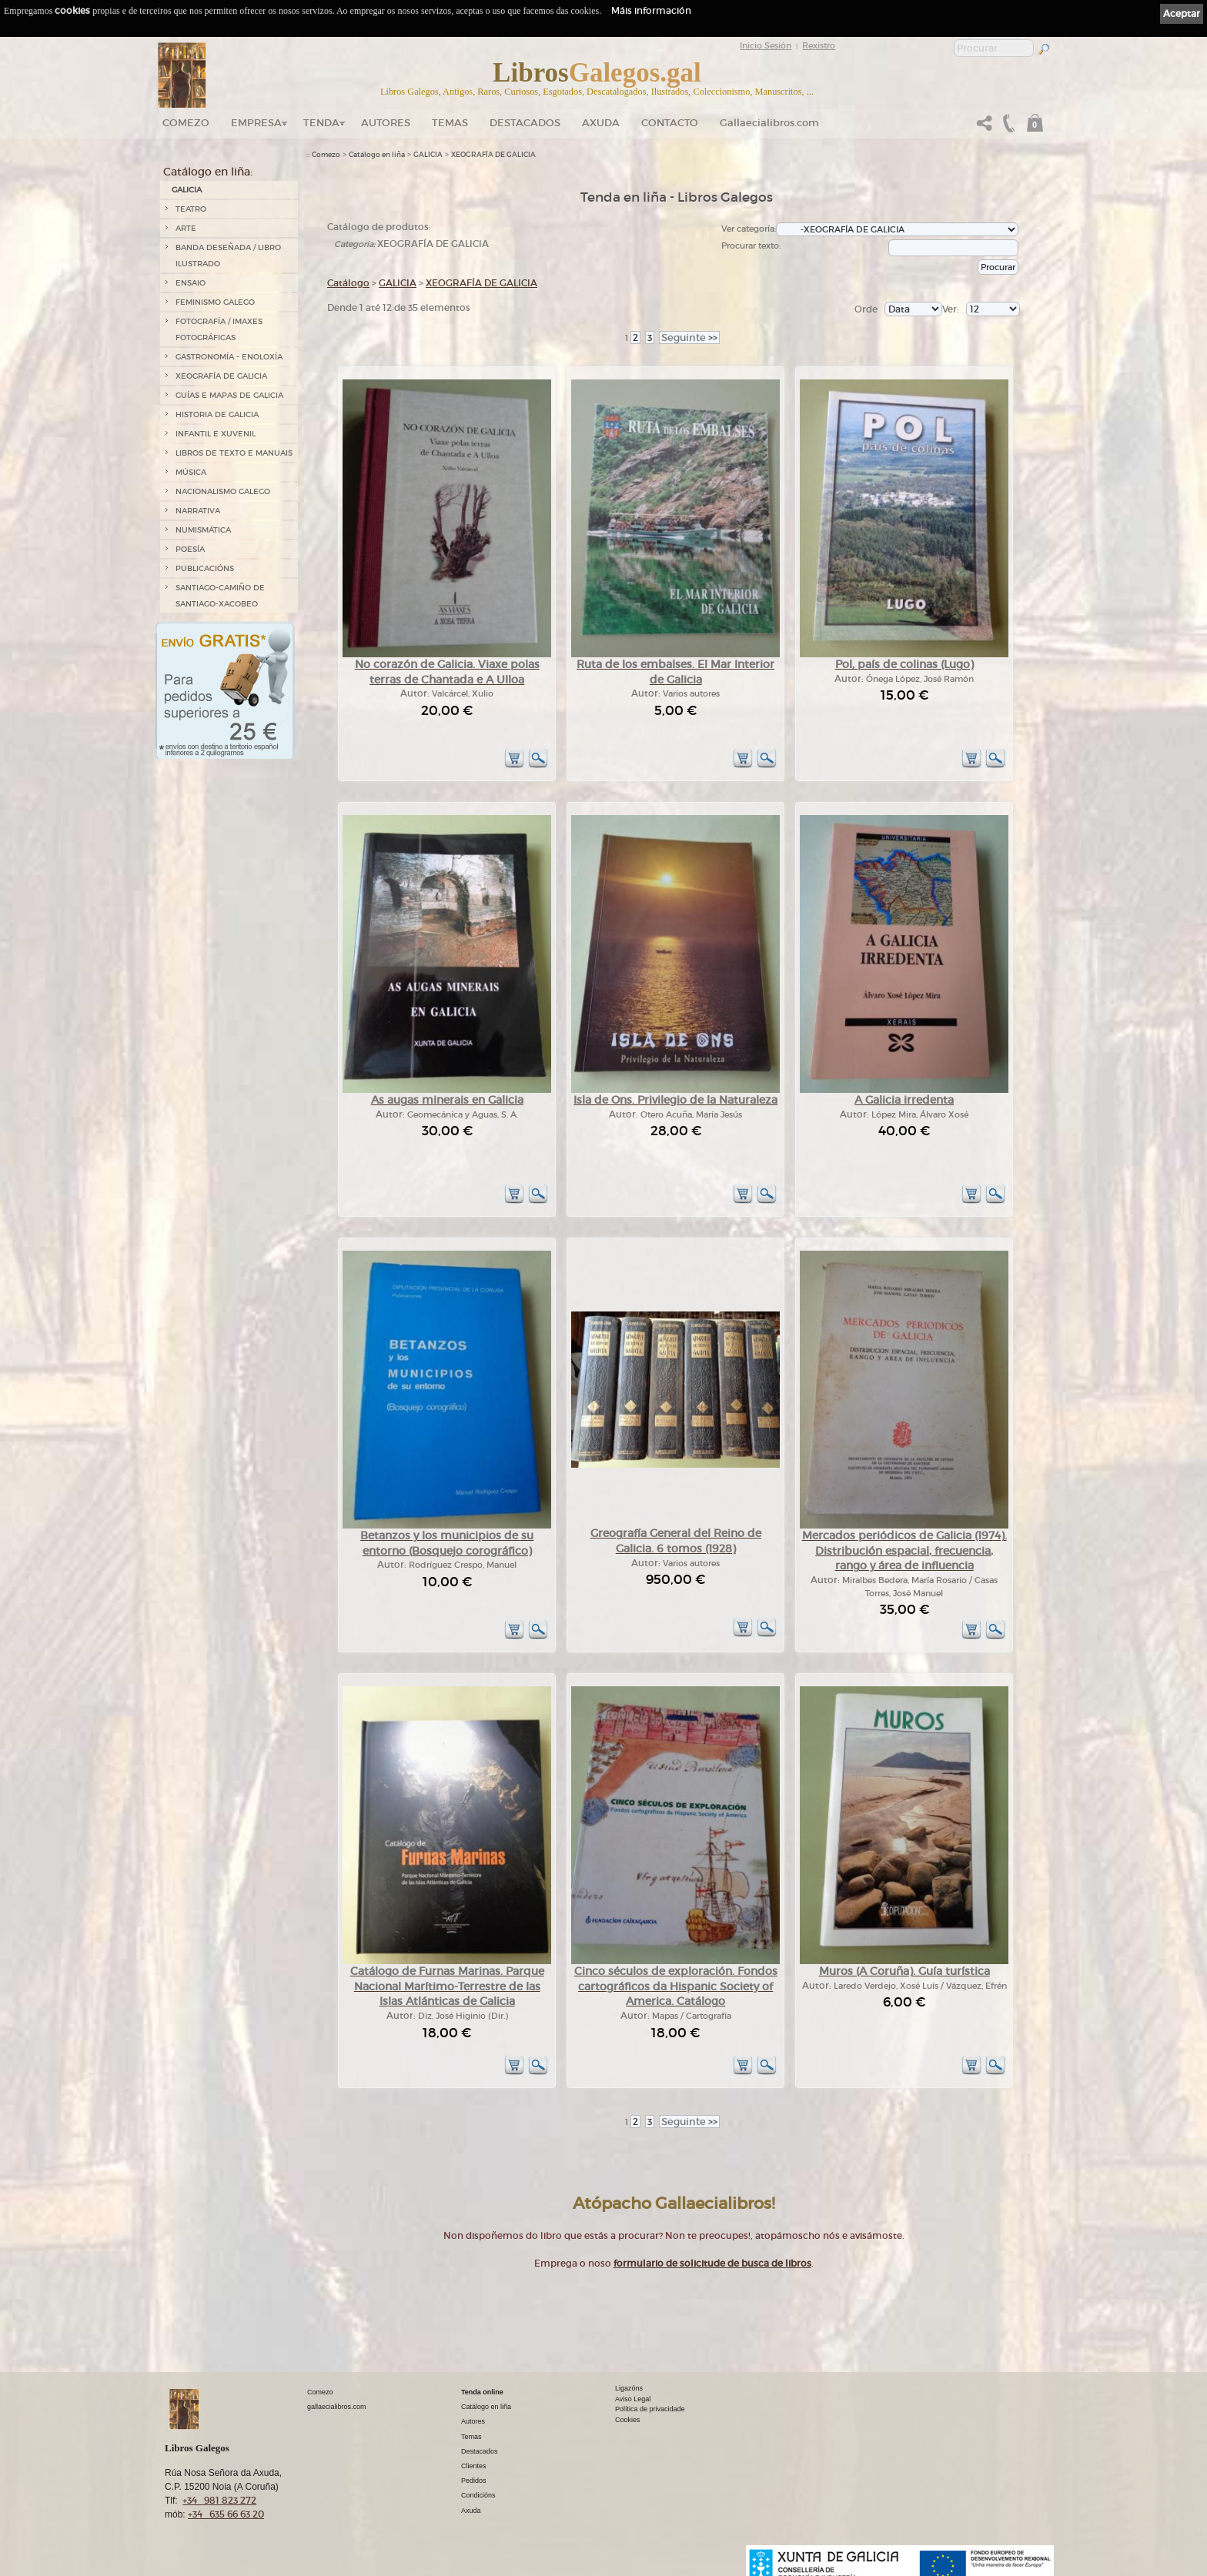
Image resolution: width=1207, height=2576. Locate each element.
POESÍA (190, 549)
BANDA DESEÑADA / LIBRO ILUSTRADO (228, 255)
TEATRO (191, 209)
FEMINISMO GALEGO (215, 302)
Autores (385, 122)
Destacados (479, 2451)
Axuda (601, 122)
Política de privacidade (650, 2409)
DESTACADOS (525, 122)
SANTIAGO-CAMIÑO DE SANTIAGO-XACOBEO (220, 596)
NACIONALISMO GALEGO (223, 491)
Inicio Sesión (765, 45)
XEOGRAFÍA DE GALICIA (221, 376)
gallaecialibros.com (336, 2407)
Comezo (185, 122)
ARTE (186, 228)
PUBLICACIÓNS (205, 568)
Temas (450, 122)
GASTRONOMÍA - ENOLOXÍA (229, 357)
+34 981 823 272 (219, 2500)
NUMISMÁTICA (203, 530)
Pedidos (473, 2480)
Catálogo (348, 283)
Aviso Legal (632, 2399)
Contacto (669, 122)
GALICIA (187, 190)
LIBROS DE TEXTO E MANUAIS (234, 453)
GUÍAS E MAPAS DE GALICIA (229, 395)
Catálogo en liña (377, 155)
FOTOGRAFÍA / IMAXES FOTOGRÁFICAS (219, 329)
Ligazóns (629, 2388)
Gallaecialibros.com (769, 122)
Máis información (651, 10)
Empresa (256, 122)
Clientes (473, 2466)
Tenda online (482, 2392)
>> (689, 337)
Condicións (478, 2495)
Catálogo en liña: (207, 172)
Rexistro (818, 45)
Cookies (627, 2420)
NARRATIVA (198, 511)
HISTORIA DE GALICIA (217, 414)
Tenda (321, 122)
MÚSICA (191, 472)
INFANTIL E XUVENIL (216, 434)
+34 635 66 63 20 (226, 2514)
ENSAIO (191, 283)
